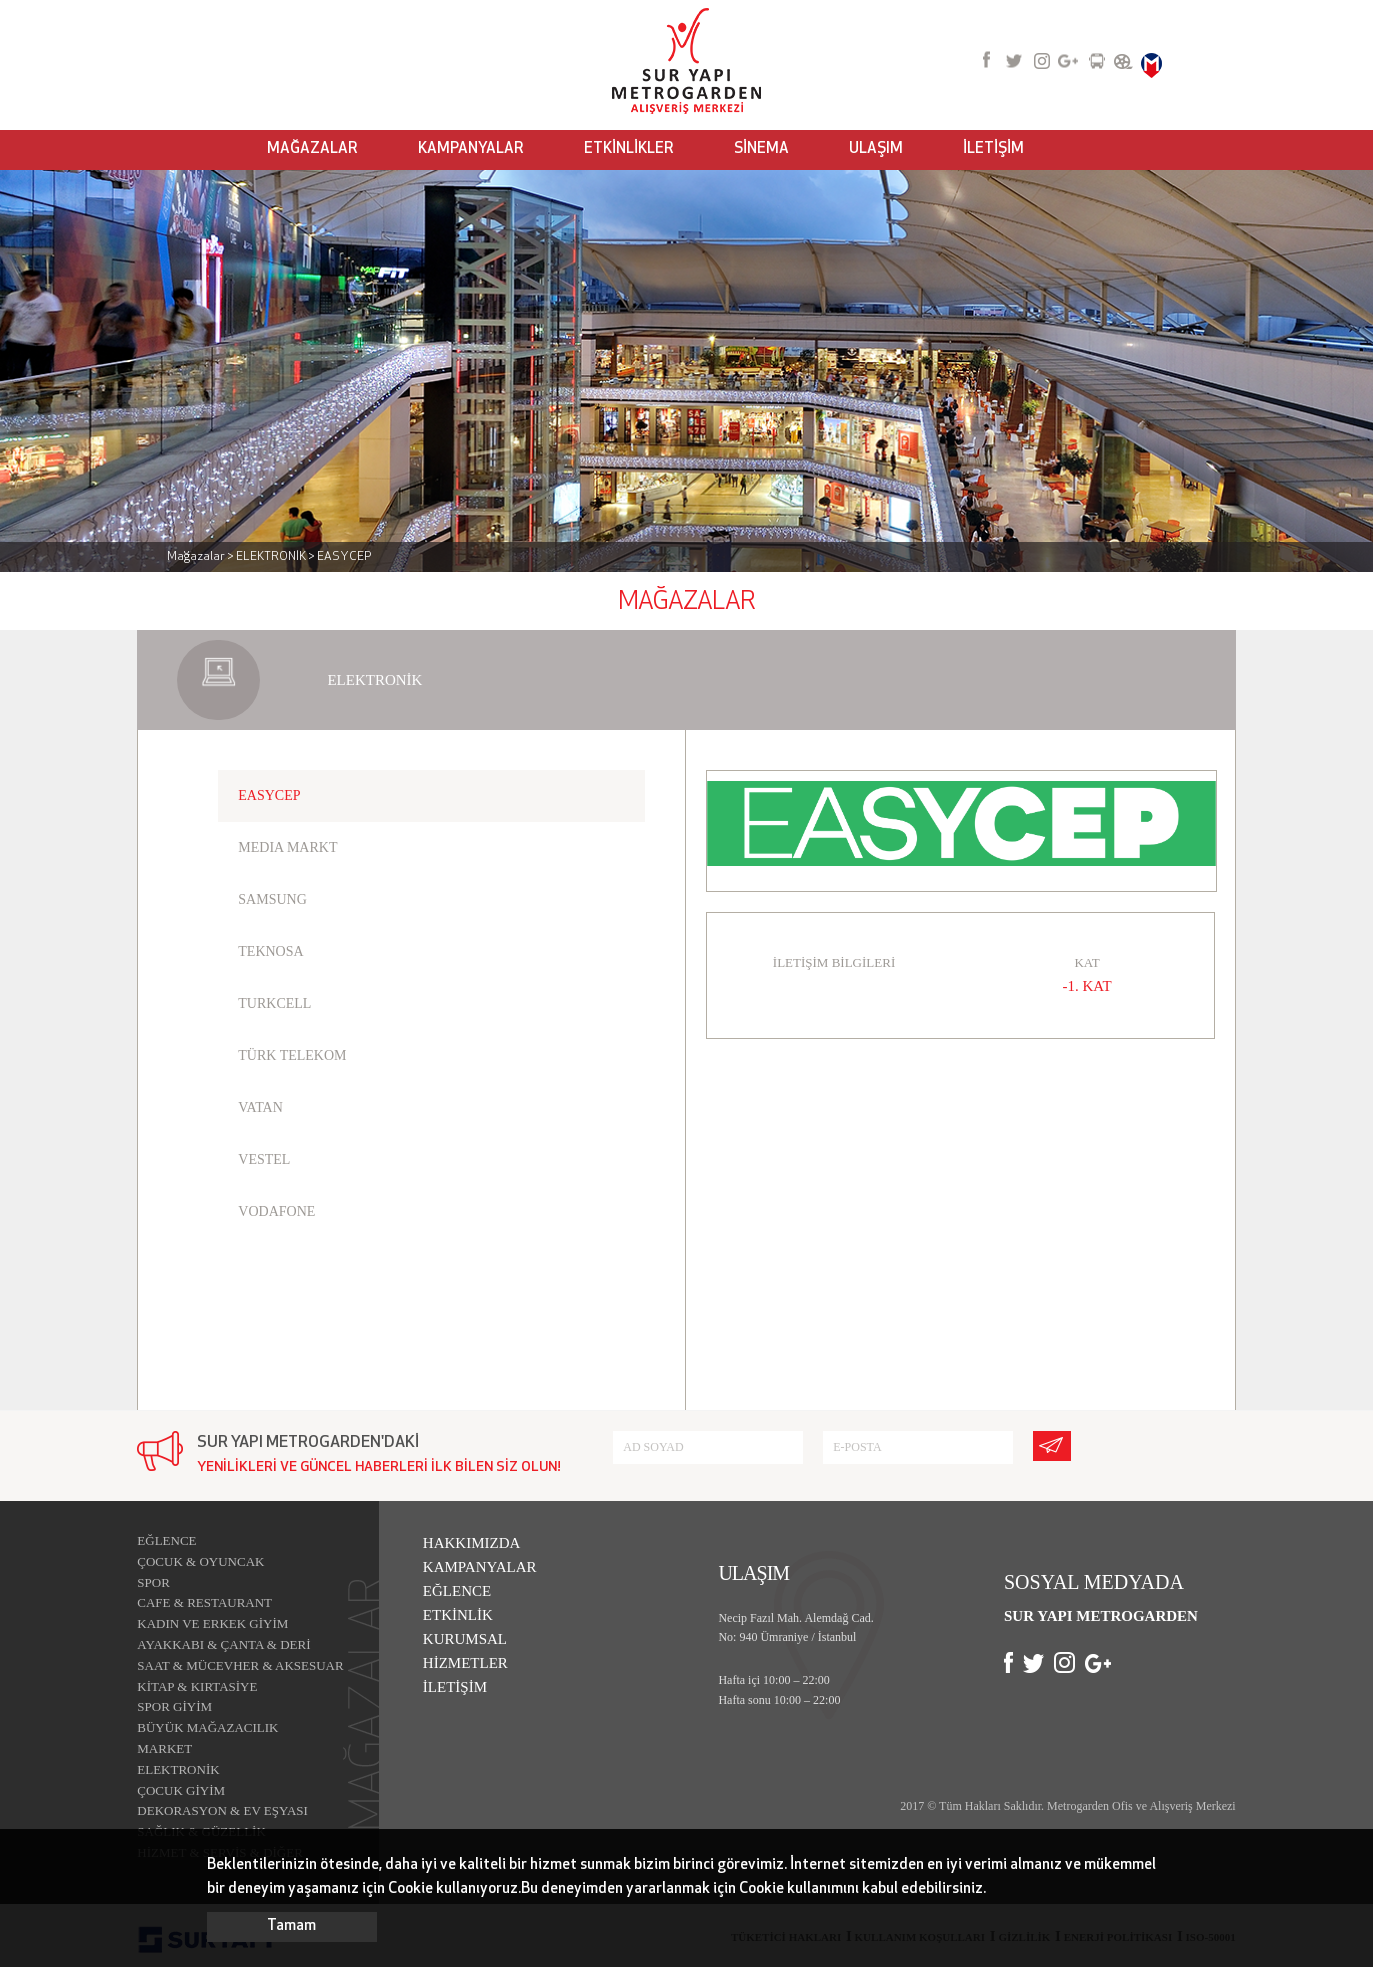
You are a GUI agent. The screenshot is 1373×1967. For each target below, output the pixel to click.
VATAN (260, 1107)
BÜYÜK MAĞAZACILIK (207, 1727)
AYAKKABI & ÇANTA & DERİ (223, 1644)
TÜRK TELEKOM (292, 1055)
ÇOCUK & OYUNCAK (200, 1561)
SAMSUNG (272, 899)
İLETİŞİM (993, 149)
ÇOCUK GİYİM (181, 1790)
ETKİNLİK (458, 1615)
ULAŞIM (876, 149)
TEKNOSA (270, 951)
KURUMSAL (465, 1639)
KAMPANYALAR (471, 149)
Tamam (291, 1926)
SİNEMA (761, 149)
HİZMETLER (465, 1663)
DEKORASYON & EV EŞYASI (222, 1810)
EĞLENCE (166, 1540)
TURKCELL (274, 1003)
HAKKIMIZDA (472, 1543)
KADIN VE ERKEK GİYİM (212, 1623)
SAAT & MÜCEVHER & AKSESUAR (240, 1665)
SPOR (153, 1582)
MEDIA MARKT (287, 847)
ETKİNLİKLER (629, 149)
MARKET (164, 1748)
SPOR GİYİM (174, 1706)
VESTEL (264, 1159)
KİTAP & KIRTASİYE (197, 1686)
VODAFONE (276, 1211)
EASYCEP (269, 795)
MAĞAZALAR (312, 149)
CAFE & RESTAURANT (204, 1602)
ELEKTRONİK (178, 1769)
